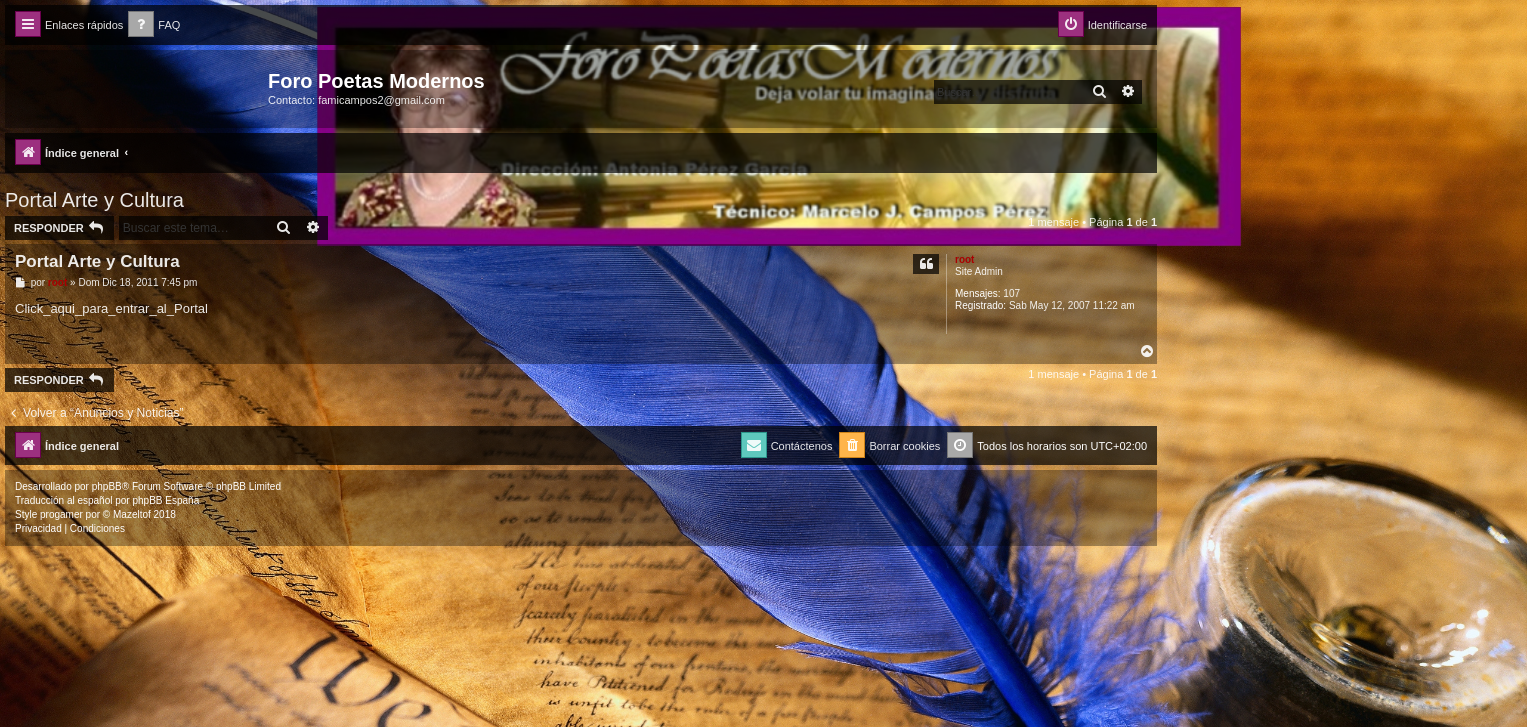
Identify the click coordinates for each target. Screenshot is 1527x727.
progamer (61, 514)
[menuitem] (154, 25)
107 (1011, 293)
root (964, 259)
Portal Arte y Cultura (94, 200)
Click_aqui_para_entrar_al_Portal (111, 308)
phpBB (107, 486)
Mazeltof (132, 514)
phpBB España (165, 500)
